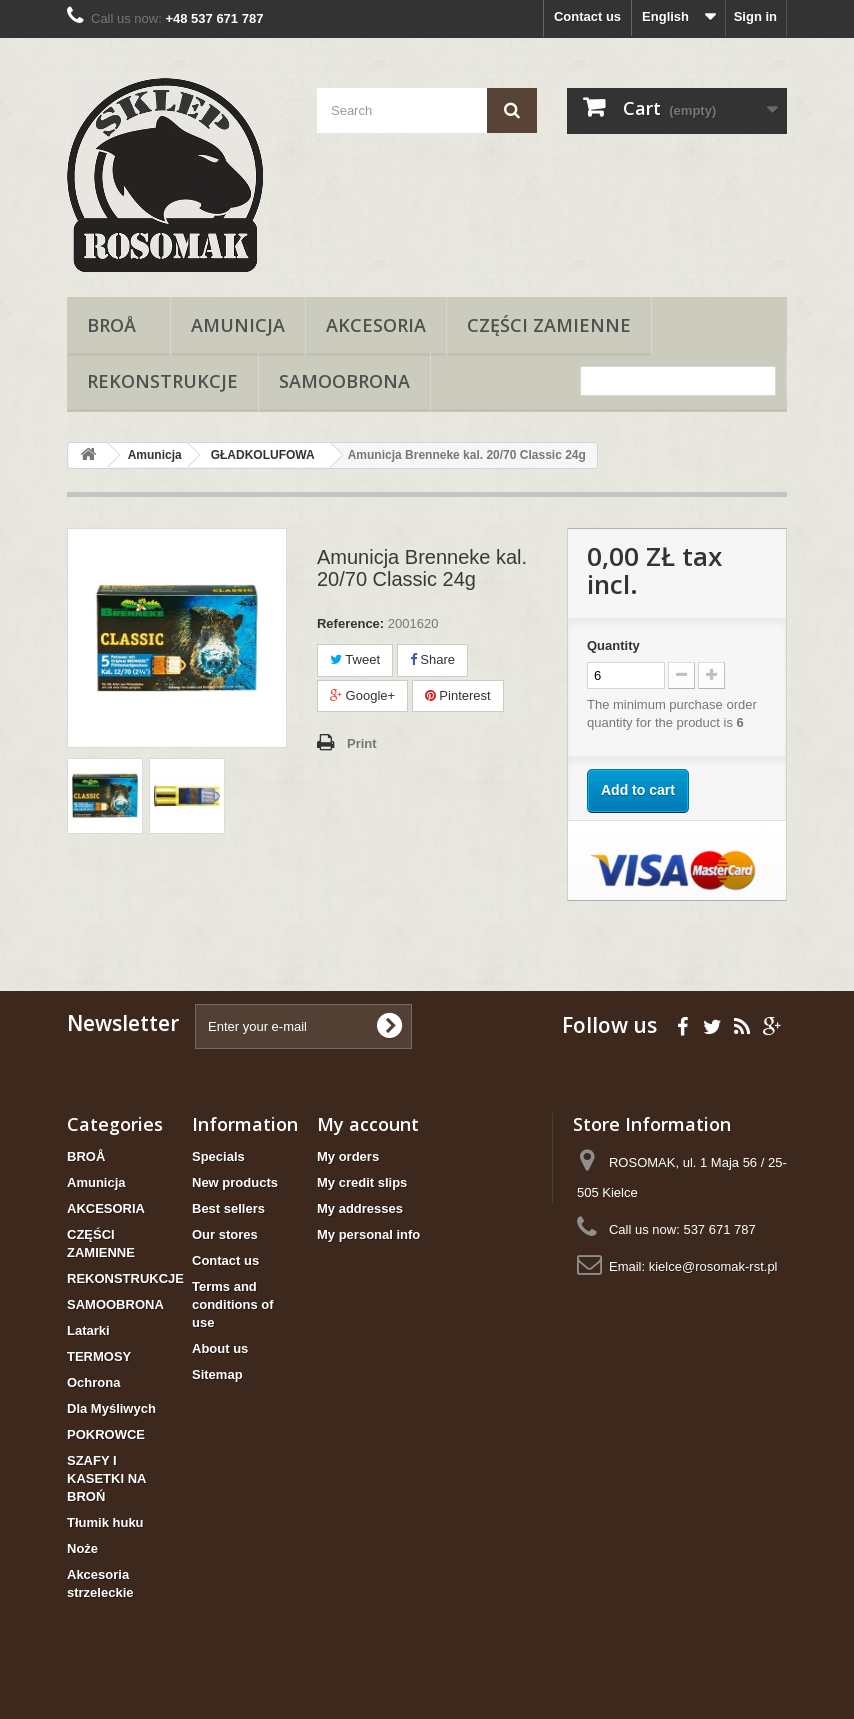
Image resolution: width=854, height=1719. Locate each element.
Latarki (88, 1330)
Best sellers (228, 1208)
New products (235, 1182)
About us (220, 1348)
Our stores (225, 1234)
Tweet (355, 659)
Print (362, 743)
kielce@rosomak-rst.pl (713, 1266)
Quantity (613, 645)
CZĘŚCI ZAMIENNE (549, 325)
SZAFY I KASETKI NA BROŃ (106, 1478)
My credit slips (362, 1182)
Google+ (362, 695)
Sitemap (217, 1374)
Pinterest (458, 695)
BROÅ (118, 325)
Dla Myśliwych (111, 1408)
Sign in (755, 16)
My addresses (360, 1208)
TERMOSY (99, 1356)
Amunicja (238, 325)
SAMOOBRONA (344, 381)
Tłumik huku (105, 1522)
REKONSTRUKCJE (162, 381)
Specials (218, 1156)
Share (432, 659)
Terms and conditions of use (233, 1304)
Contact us (587, 16)
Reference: (350, 623)
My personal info (368, 1234)
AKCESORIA (376, 325)
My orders (348, 1156)
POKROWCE (106, 1434)
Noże (82, 1548)
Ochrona (93, 1382)
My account (368, 1124)
